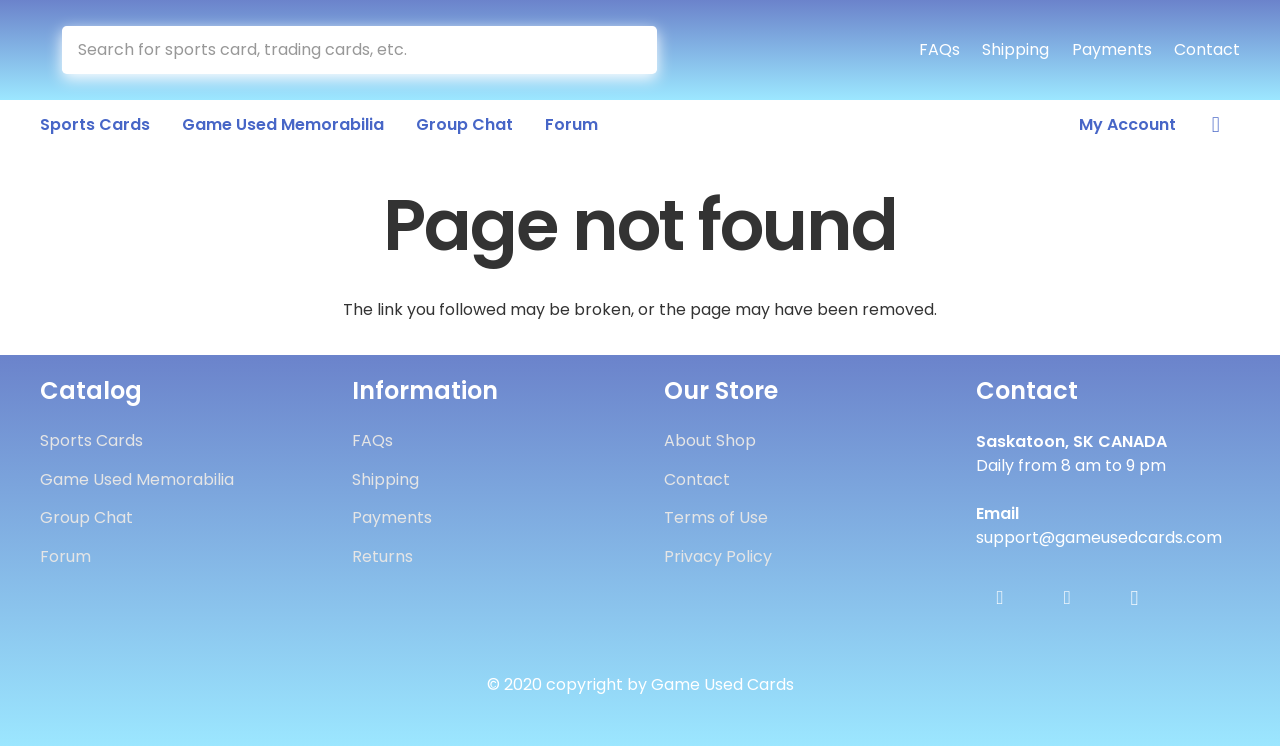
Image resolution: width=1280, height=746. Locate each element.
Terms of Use (716, 517)
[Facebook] (1000, 598)
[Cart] (1216, 125)
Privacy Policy (718, 556)
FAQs (939, 49)
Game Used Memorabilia (137, 479)
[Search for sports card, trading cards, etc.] (359, 50)
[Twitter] (1067, 598)
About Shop (710, 440)
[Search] (634, 50)
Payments (1112, 49)
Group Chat (86, 517)
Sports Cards (91, 440)
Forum (65, 556)
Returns (382, 556)
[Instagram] (1134, 598)
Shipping (1015, 49)
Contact (1207, 49)
